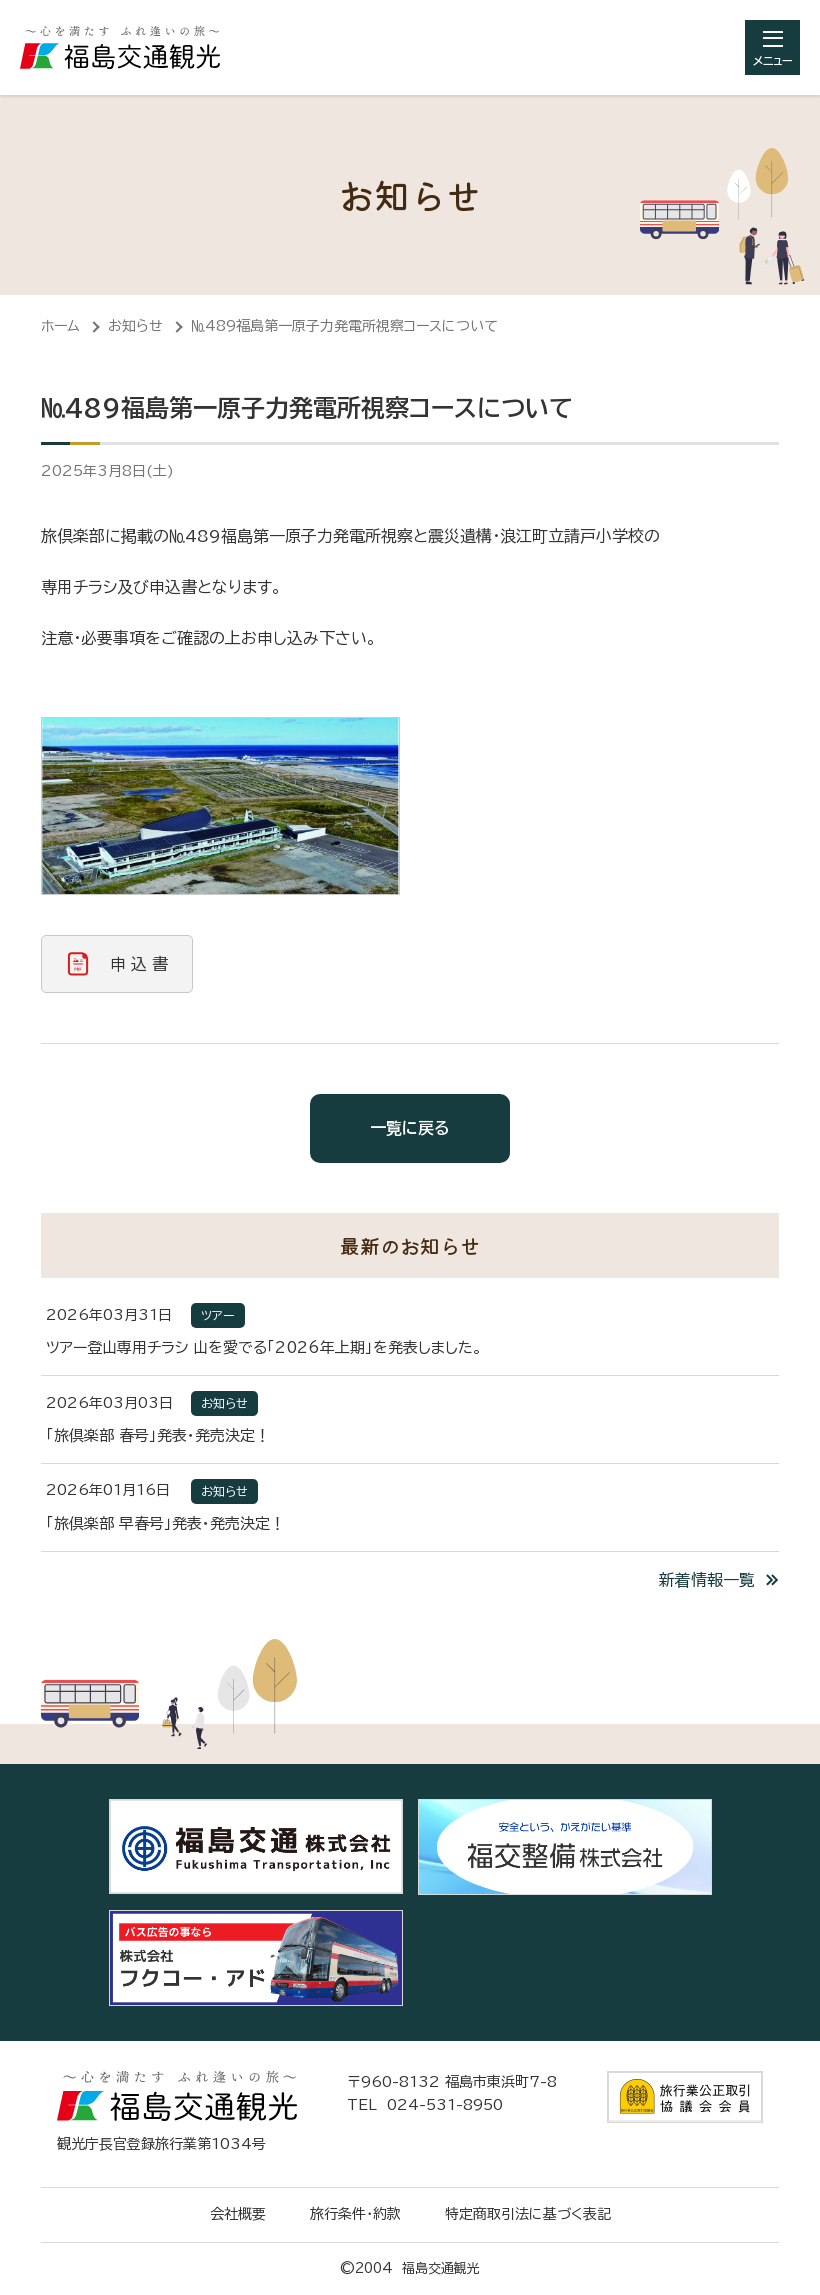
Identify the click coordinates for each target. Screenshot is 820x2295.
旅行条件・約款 (355, 2214)
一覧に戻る (410, 1128)
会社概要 (238, 2214)
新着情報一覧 (707, 1580)
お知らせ (135, 326)
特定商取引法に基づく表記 (528, 2214)
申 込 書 (139, 964)
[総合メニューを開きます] (772, 47)
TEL (425, 2105)
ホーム (60, 326)
